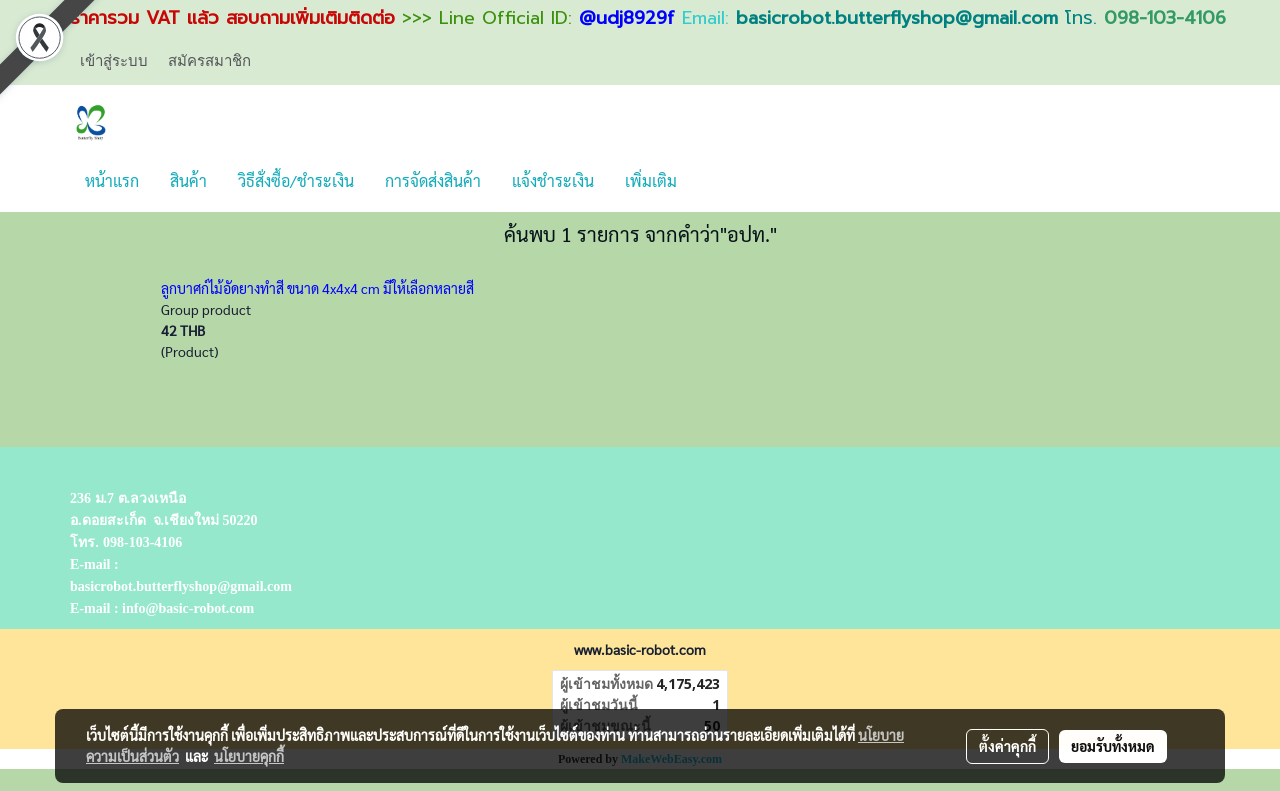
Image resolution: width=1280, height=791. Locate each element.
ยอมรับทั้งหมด (1113, 746)
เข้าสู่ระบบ (114, 60)
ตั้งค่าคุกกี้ (1007, 746)
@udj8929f (627, 18)
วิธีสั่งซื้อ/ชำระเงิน (296, 180)
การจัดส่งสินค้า (433, 180)
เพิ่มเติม (651, 180)
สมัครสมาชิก (209, 60)
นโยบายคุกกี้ (249, 756)
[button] (710, 181)
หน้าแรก (112, 180)
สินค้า (188, 180)
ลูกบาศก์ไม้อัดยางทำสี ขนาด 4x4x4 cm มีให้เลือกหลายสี (317, 288)
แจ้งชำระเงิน (553, 180)
